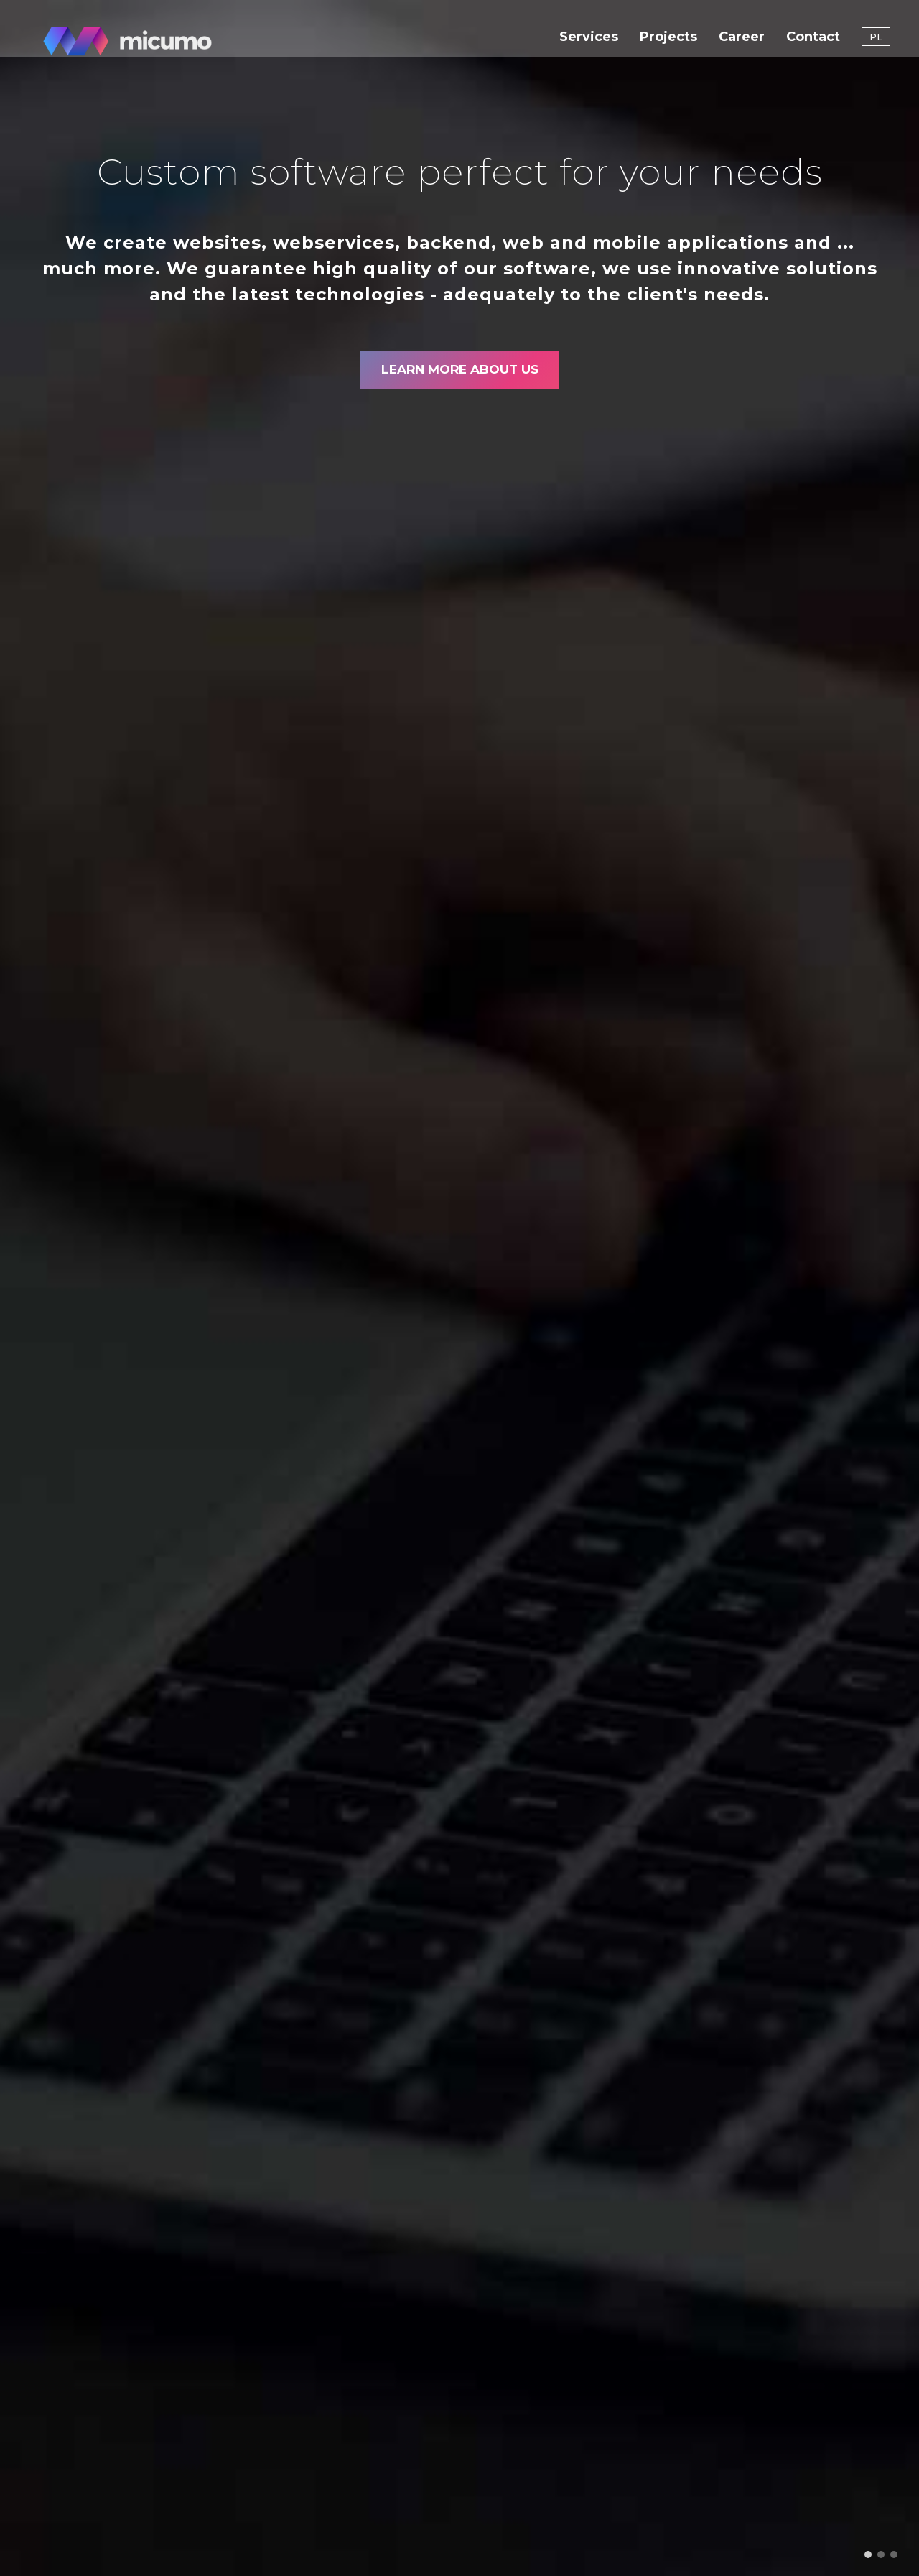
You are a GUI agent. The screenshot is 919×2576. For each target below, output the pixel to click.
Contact (813, 43)
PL (875, 43)
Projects (668, 43)
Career (742, 43)
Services (588, 43)
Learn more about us (459, 373)
